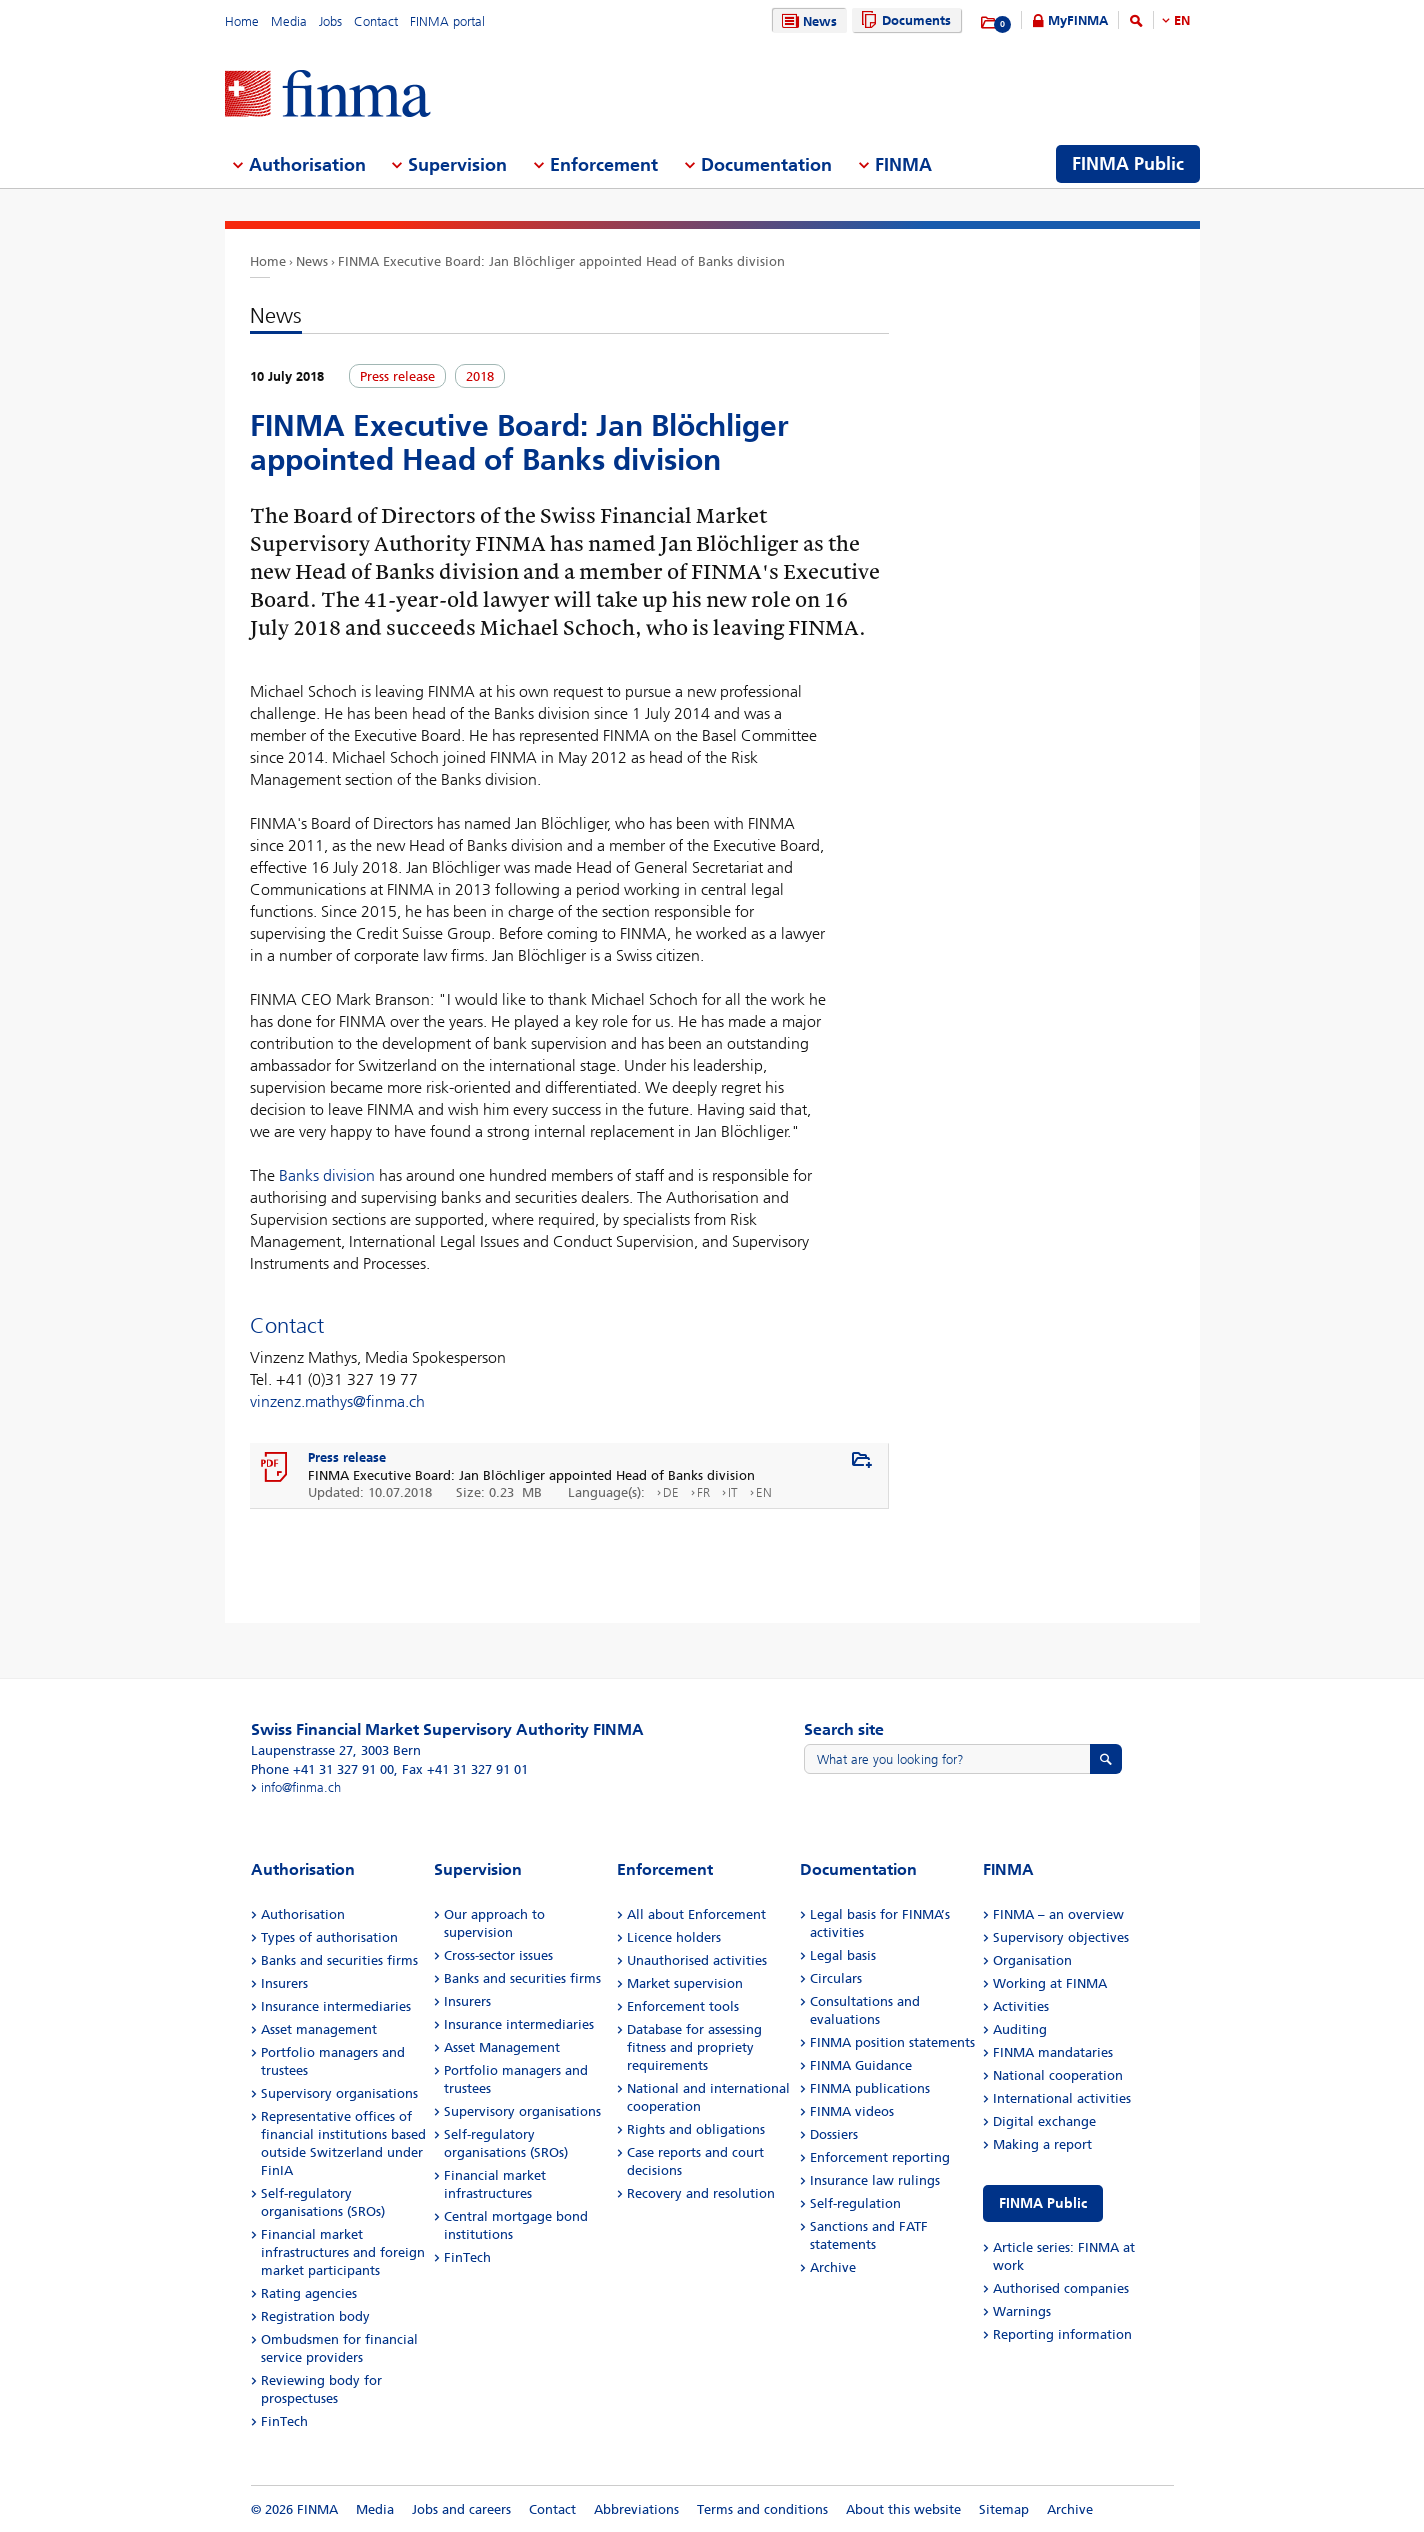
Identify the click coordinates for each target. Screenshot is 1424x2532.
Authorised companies (1061, 2288)
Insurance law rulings (875, 2180)
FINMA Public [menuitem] (1128, 164)
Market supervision (685, 1983)
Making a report (1042, 2144)
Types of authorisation (329, 1937)
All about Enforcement (696, 1914)
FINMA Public (1043, 2203)
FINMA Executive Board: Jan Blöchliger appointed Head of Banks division (561, 261)
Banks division (327, 1175)
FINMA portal (447, 21)
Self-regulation (855, 2203)
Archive (833, 2267)
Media (289, 21)
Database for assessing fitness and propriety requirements (694, 2047)
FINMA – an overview (1058, 1914)
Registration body (315, 2316)
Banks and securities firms (339, 1960)
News (807, 21)
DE (671, 1492)
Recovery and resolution (701, 2193)
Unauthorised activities (697, 1960)
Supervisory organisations (339, 2093)
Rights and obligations (696, 2129)
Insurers (284, 1983)
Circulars (836, 1978)
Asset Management (502, 2047)
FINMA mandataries (1053, 2052)
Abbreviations (636, 2509)
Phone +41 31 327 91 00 (322, 1769)
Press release (347, 1457)
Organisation (1032, 1960)
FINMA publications (870, 2088)
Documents (903, 20)
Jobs (330, 21)
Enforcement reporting (880, 2157)
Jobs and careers (461, 2509)
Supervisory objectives (1061, 1937)
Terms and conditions (762, 2509)
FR (703, 1492)
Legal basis (843, 1955)
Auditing (1020, 2029)
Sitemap (1004, 2509)
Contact (376, 21)
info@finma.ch (301, 1787)
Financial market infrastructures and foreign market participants (343, 2252)
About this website (903, 2509)
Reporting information (1062, 2334)
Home (242, 21)
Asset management (319, 2029)
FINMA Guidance (861, 2065)
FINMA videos (852, 2111)
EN (1182, 20)
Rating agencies (309, 2293)
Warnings (1022, 2311)
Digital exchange (1044, 2121)
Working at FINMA (1050, 1983)
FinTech (284, 2421)
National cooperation (1058, 2075)
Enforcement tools (683, 2006)
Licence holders (674, 1937)
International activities (1062, 2098)
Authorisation (303, 1914)
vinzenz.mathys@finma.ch (337, 1401)
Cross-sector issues (498, 1955)
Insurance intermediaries (336, 2006)
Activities (1021, 2006)
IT (733, 1492)
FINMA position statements (892, 2042)
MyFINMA (1078, 20)
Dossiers (834, 2134)
